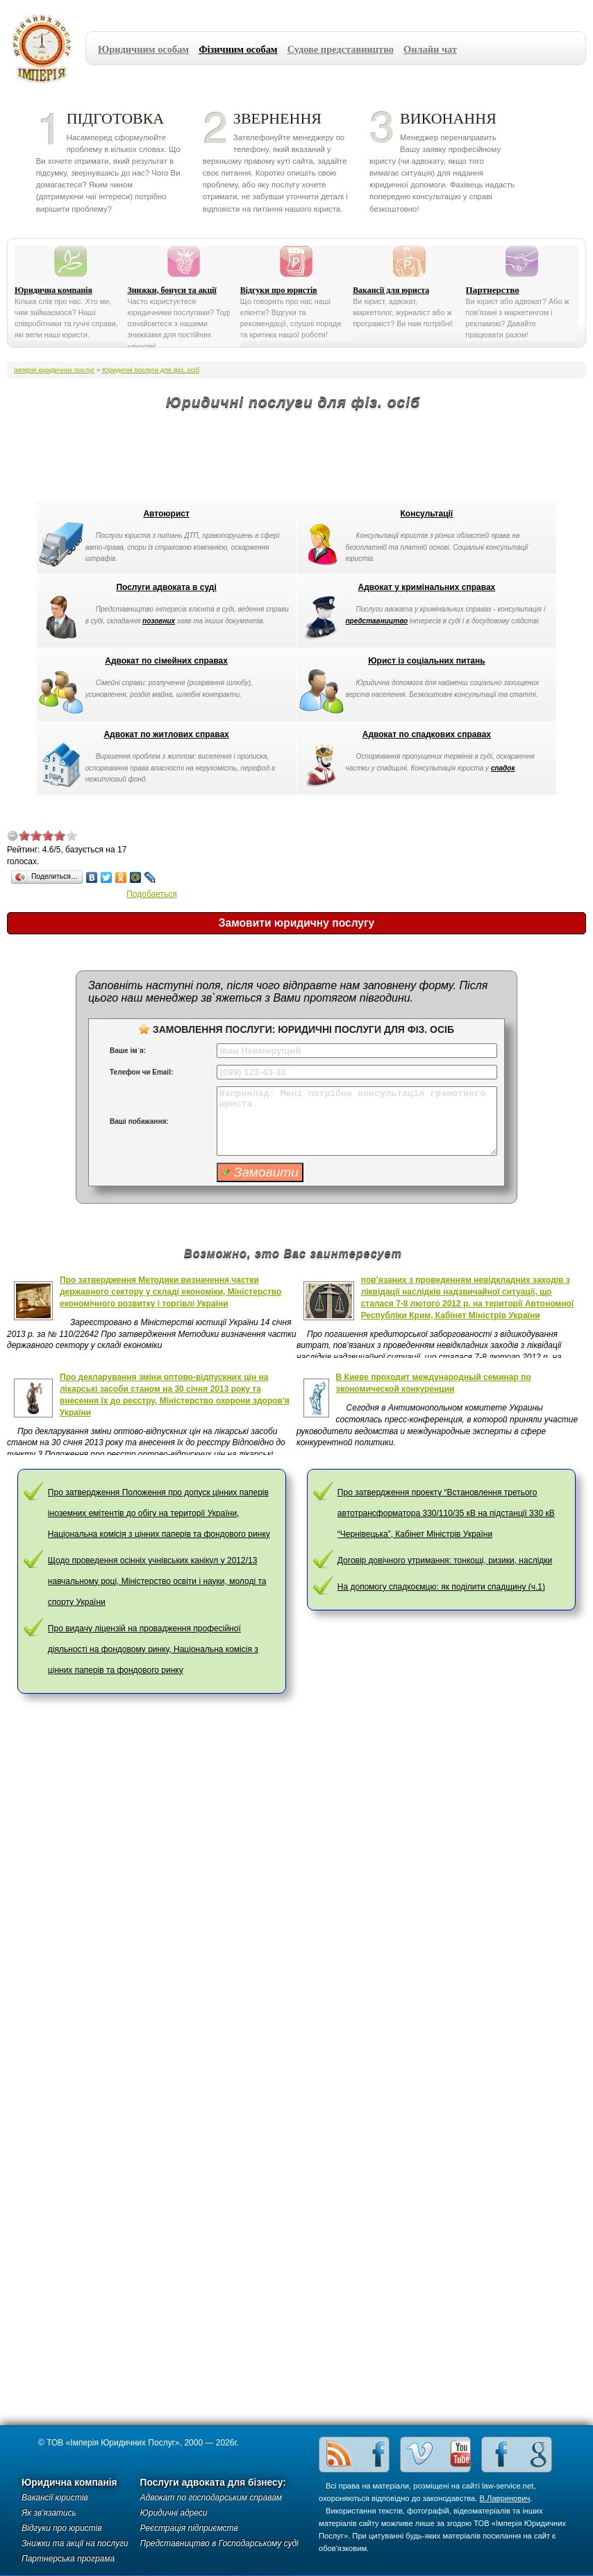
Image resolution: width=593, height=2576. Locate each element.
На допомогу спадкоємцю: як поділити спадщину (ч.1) (441, 1587)
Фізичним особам (238, 49)
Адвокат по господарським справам (211, 2497)
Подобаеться (151, 894)
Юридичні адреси (174, 2513)
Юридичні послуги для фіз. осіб (150, 369)
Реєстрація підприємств (189, 2528)
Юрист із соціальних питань (426, 661)
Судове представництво (340, 49)
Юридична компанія (53, 290)
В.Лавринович (505, 2498)
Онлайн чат (430, 49)
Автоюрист (166, 514)
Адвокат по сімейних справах (166, 661)
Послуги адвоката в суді (166, 587)
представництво (377, 621)
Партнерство (492, 290)
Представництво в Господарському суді (219, 2543)
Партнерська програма (68, 2559)
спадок (503, 768)
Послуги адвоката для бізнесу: (213, 2482)
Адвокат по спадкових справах (426, 734)
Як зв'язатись (49, 2513)
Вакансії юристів (55, 2497)
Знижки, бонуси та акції (172, 290)
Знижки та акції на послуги (75, 2543)
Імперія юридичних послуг (46, 48)
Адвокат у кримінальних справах (427, 587)
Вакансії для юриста (391, 290)
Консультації (427, 514)
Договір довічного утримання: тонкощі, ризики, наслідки (444, 1560)
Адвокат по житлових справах (165, 734)
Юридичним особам (143, 49)
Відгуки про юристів (278, 290)
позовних (158, 621)
